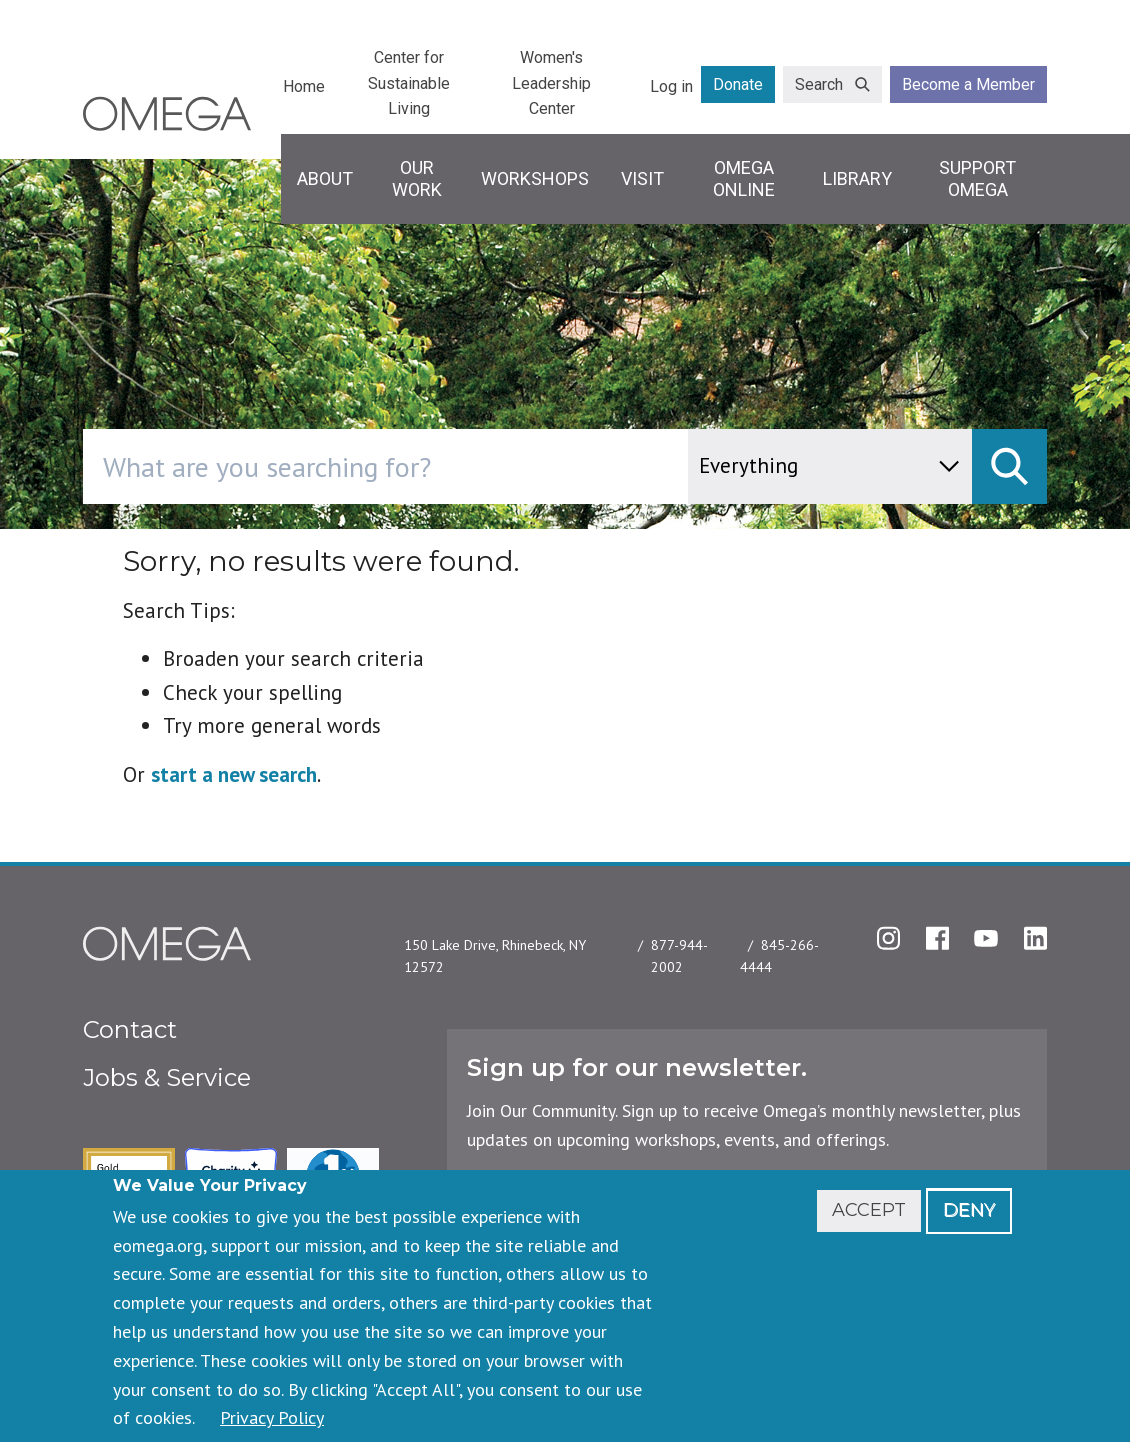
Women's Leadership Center (551, 83)
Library (857, 178)
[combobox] (470, 466)
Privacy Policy (272, 1417)
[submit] (1009, 466)
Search (819, 84)
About (325, 178)
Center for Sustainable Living (409, 83)
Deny (969, 1210)
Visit (642, 178)
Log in (671, 86)
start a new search (234, 774)
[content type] (830, 466)
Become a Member (968, 84)
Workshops (535, 178)
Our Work (417, 178)
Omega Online (744, 178)
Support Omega (977, 178)
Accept (869, 1210)
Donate (738, 84)
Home (304, 86)
